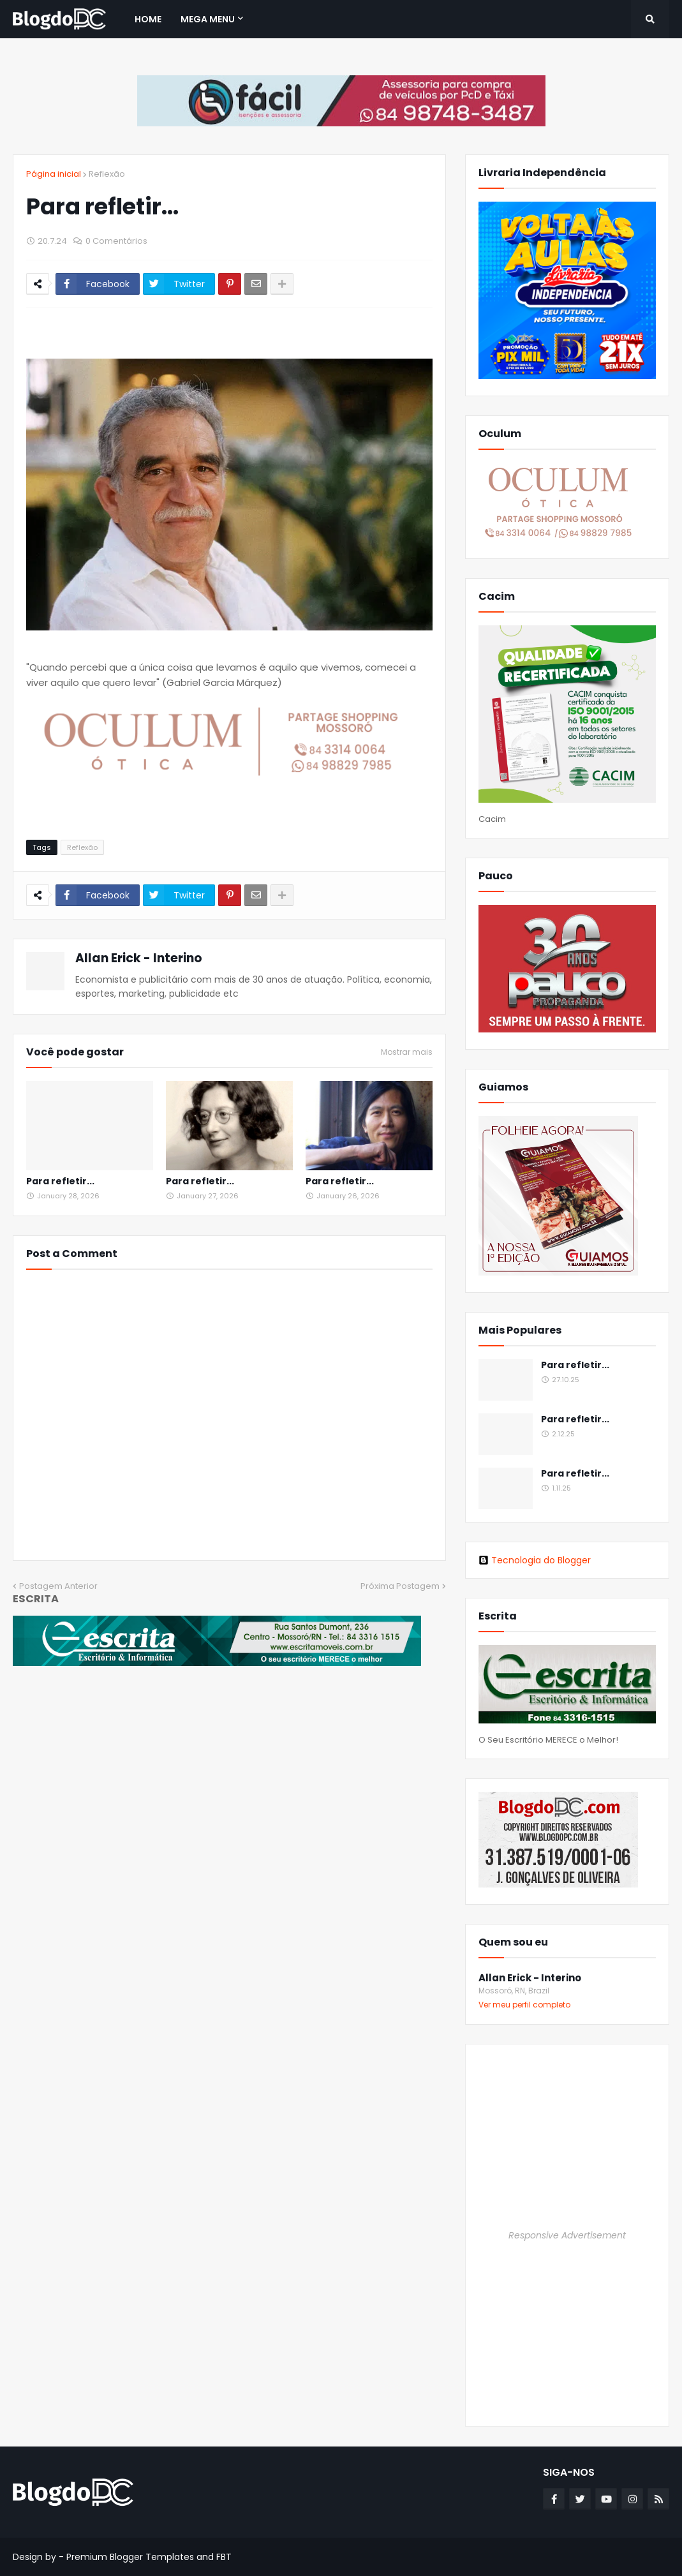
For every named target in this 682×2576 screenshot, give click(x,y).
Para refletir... (60, 1181)
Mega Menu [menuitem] (208, 19)
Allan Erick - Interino (138, 958)
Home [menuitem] (148, 19)
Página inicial (53, 174)
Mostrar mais (407, 1052)
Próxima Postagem (400, 1586)
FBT (224, 2556)
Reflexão (107, 174)
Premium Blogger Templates (130, 2556)
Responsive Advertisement (567, 2235)
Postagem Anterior (58, 1586)
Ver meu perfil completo (524, 2004)
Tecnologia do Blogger (534, 1560)
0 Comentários (116, 241)
